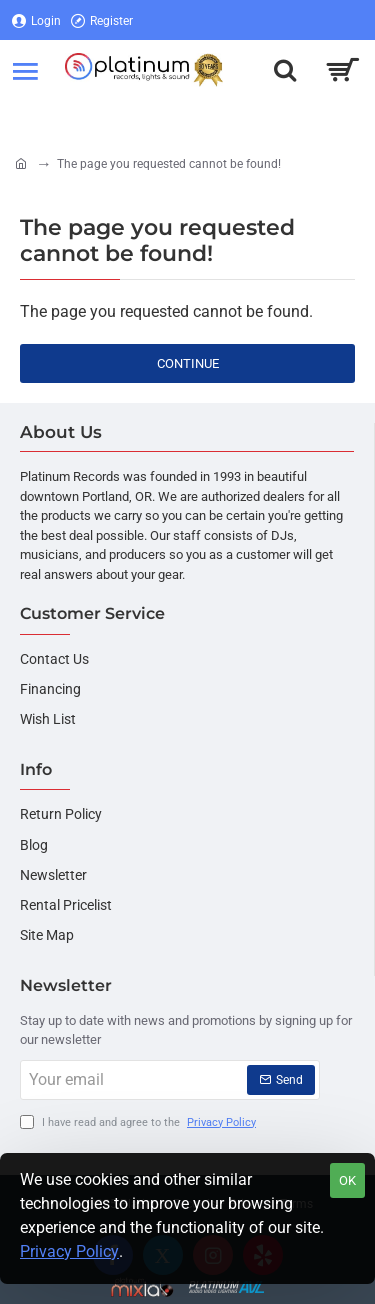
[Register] (102, 20)
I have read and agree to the (140, 1123)
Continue (188, 363)
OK (347, 1180)
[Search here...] (285, 70)
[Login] (36, 20)
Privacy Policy (69, 1251)
